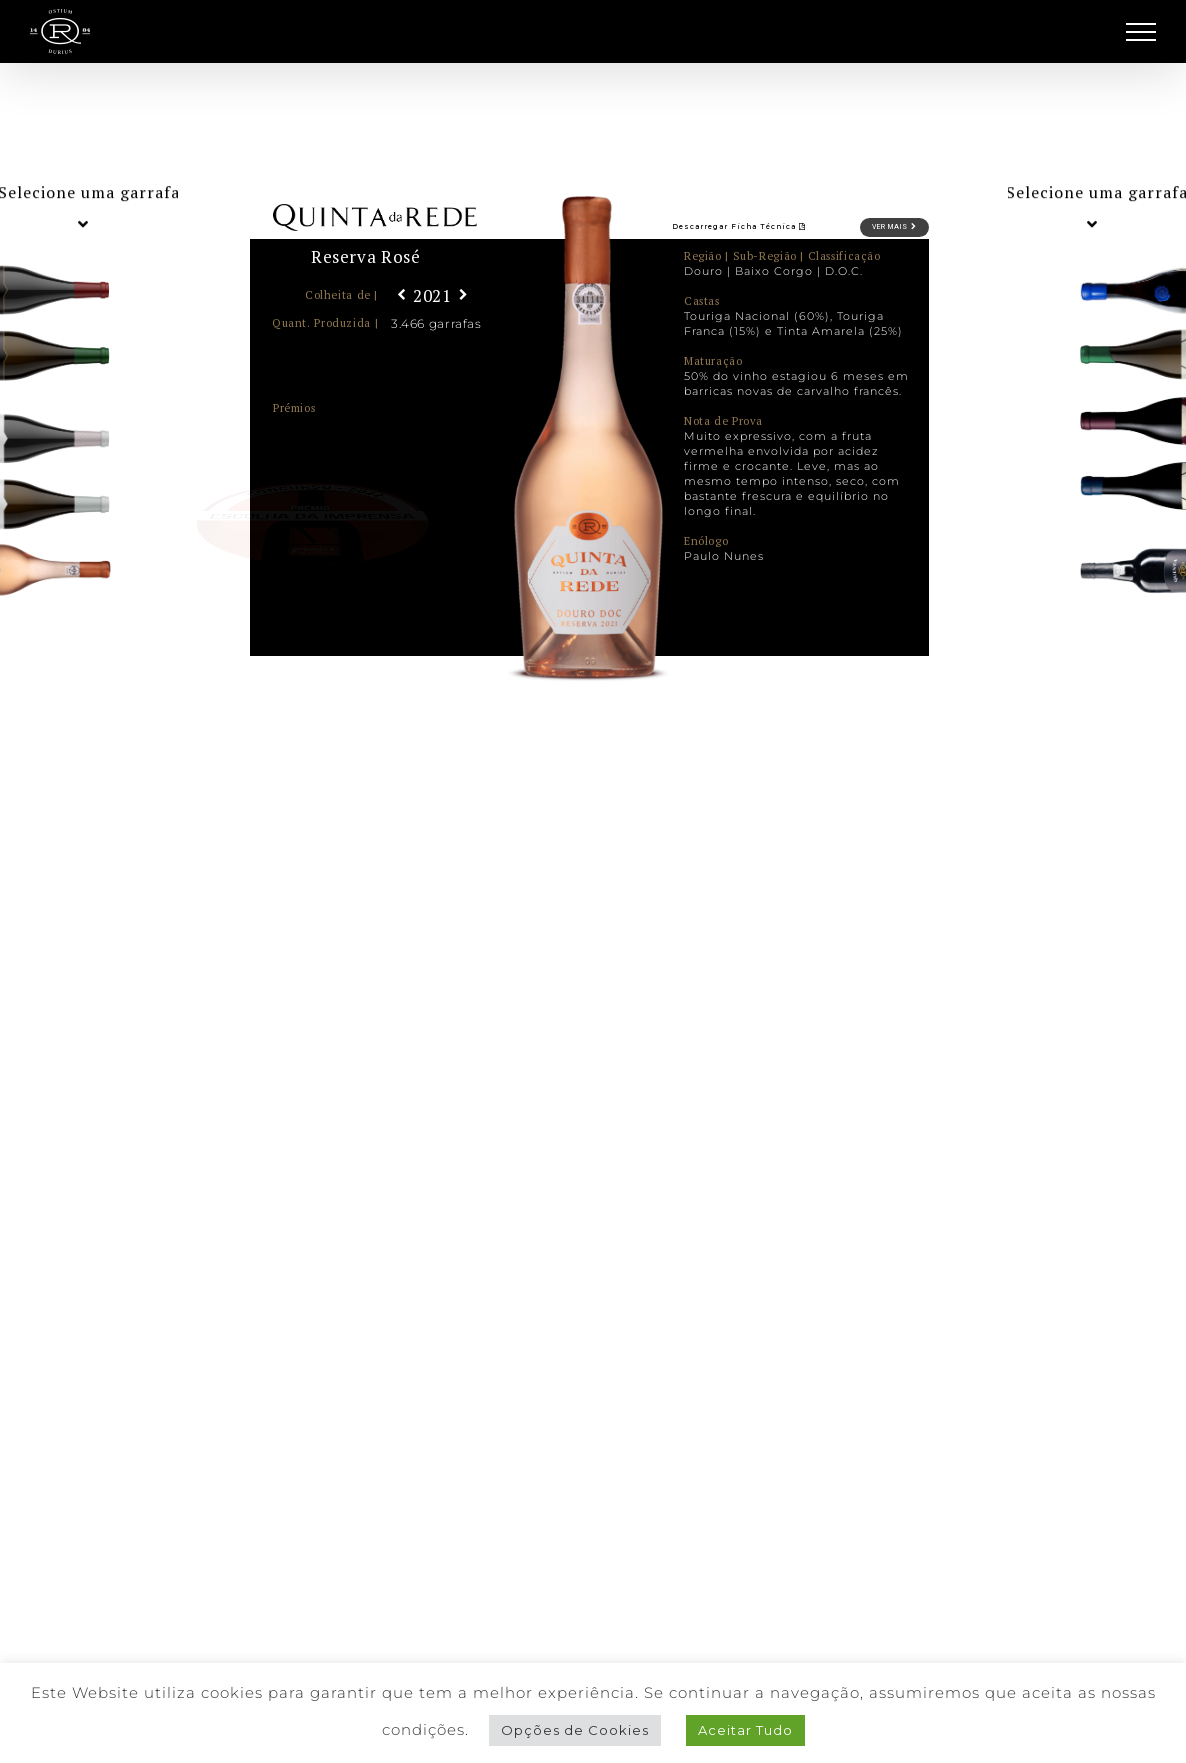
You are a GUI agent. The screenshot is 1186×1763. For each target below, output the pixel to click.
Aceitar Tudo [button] (745, 1730)
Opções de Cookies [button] (575, 1730)
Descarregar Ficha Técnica (739, 226)
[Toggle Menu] (1141, 32)
